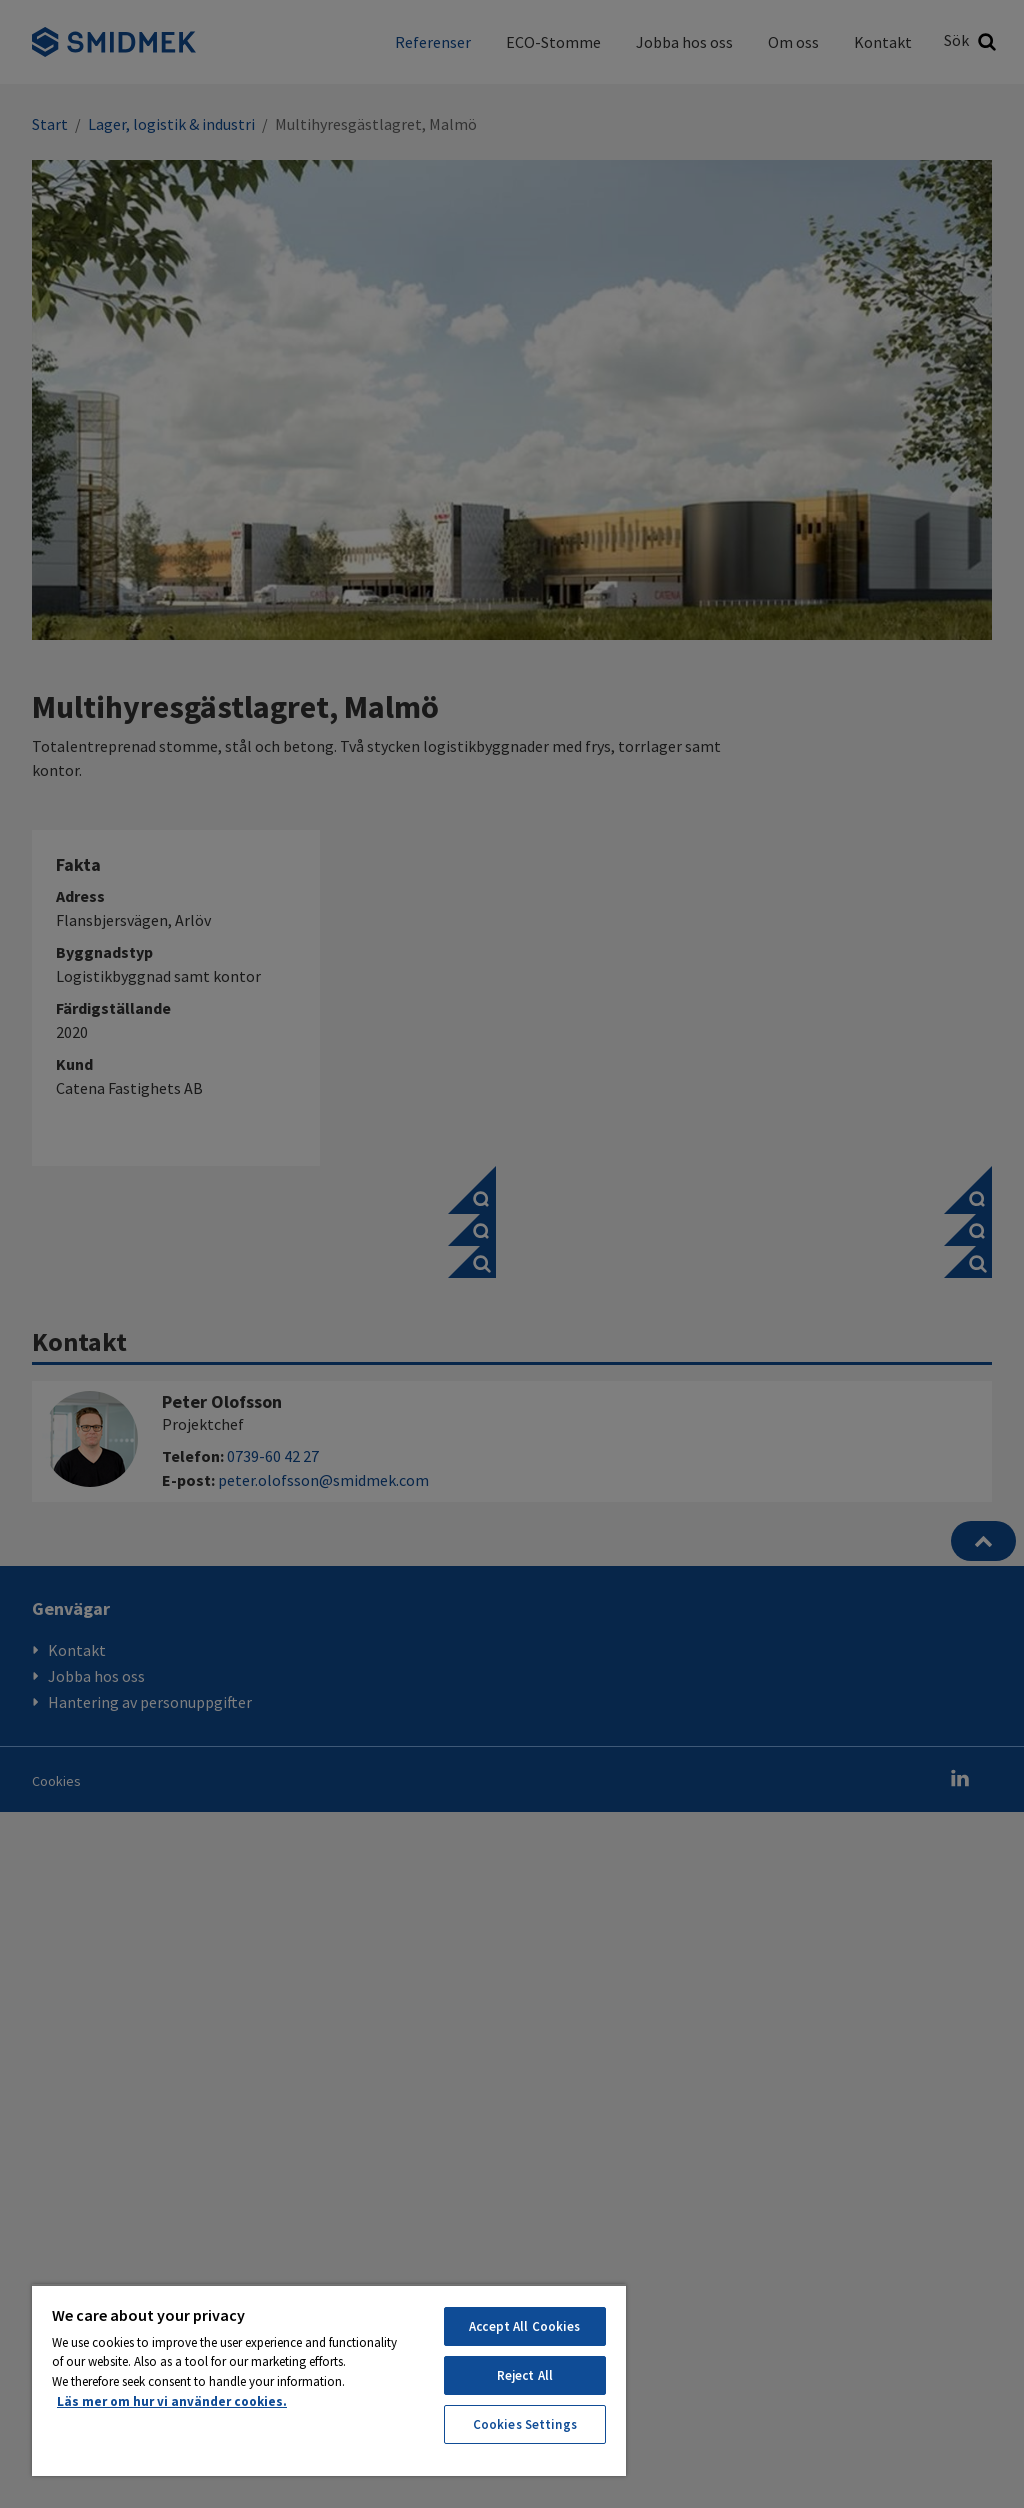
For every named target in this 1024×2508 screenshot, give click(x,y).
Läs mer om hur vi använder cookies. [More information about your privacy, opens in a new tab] (172, 2401)
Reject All (525, 2375)
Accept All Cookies (524, 2326)
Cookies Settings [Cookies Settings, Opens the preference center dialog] (525, 2424)
